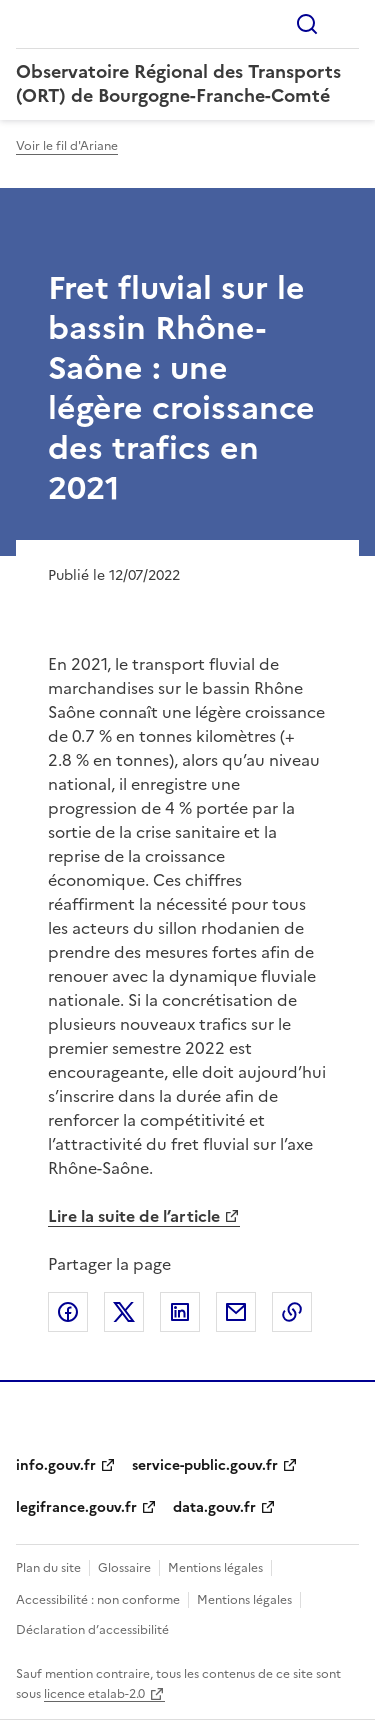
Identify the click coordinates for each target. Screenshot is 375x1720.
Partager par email (236, 1312)
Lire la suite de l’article (134, 1216)
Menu (347, 24)
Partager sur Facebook (68, 1312)
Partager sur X (124, 1312)
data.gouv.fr (214, 1507)
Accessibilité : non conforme (98, 1600)
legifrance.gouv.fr (76, 1507)
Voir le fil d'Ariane (67, 146)
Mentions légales (215, 1568)
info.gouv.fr (56, 1465)
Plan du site (48, 1568)
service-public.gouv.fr (205, 1465)
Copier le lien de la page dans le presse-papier (292, 1312)
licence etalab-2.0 (94, 1694)
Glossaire (124, 1568)
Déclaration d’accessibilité (92, 1630)
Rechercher (307, 24)
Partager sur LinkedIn (180, 1312)
